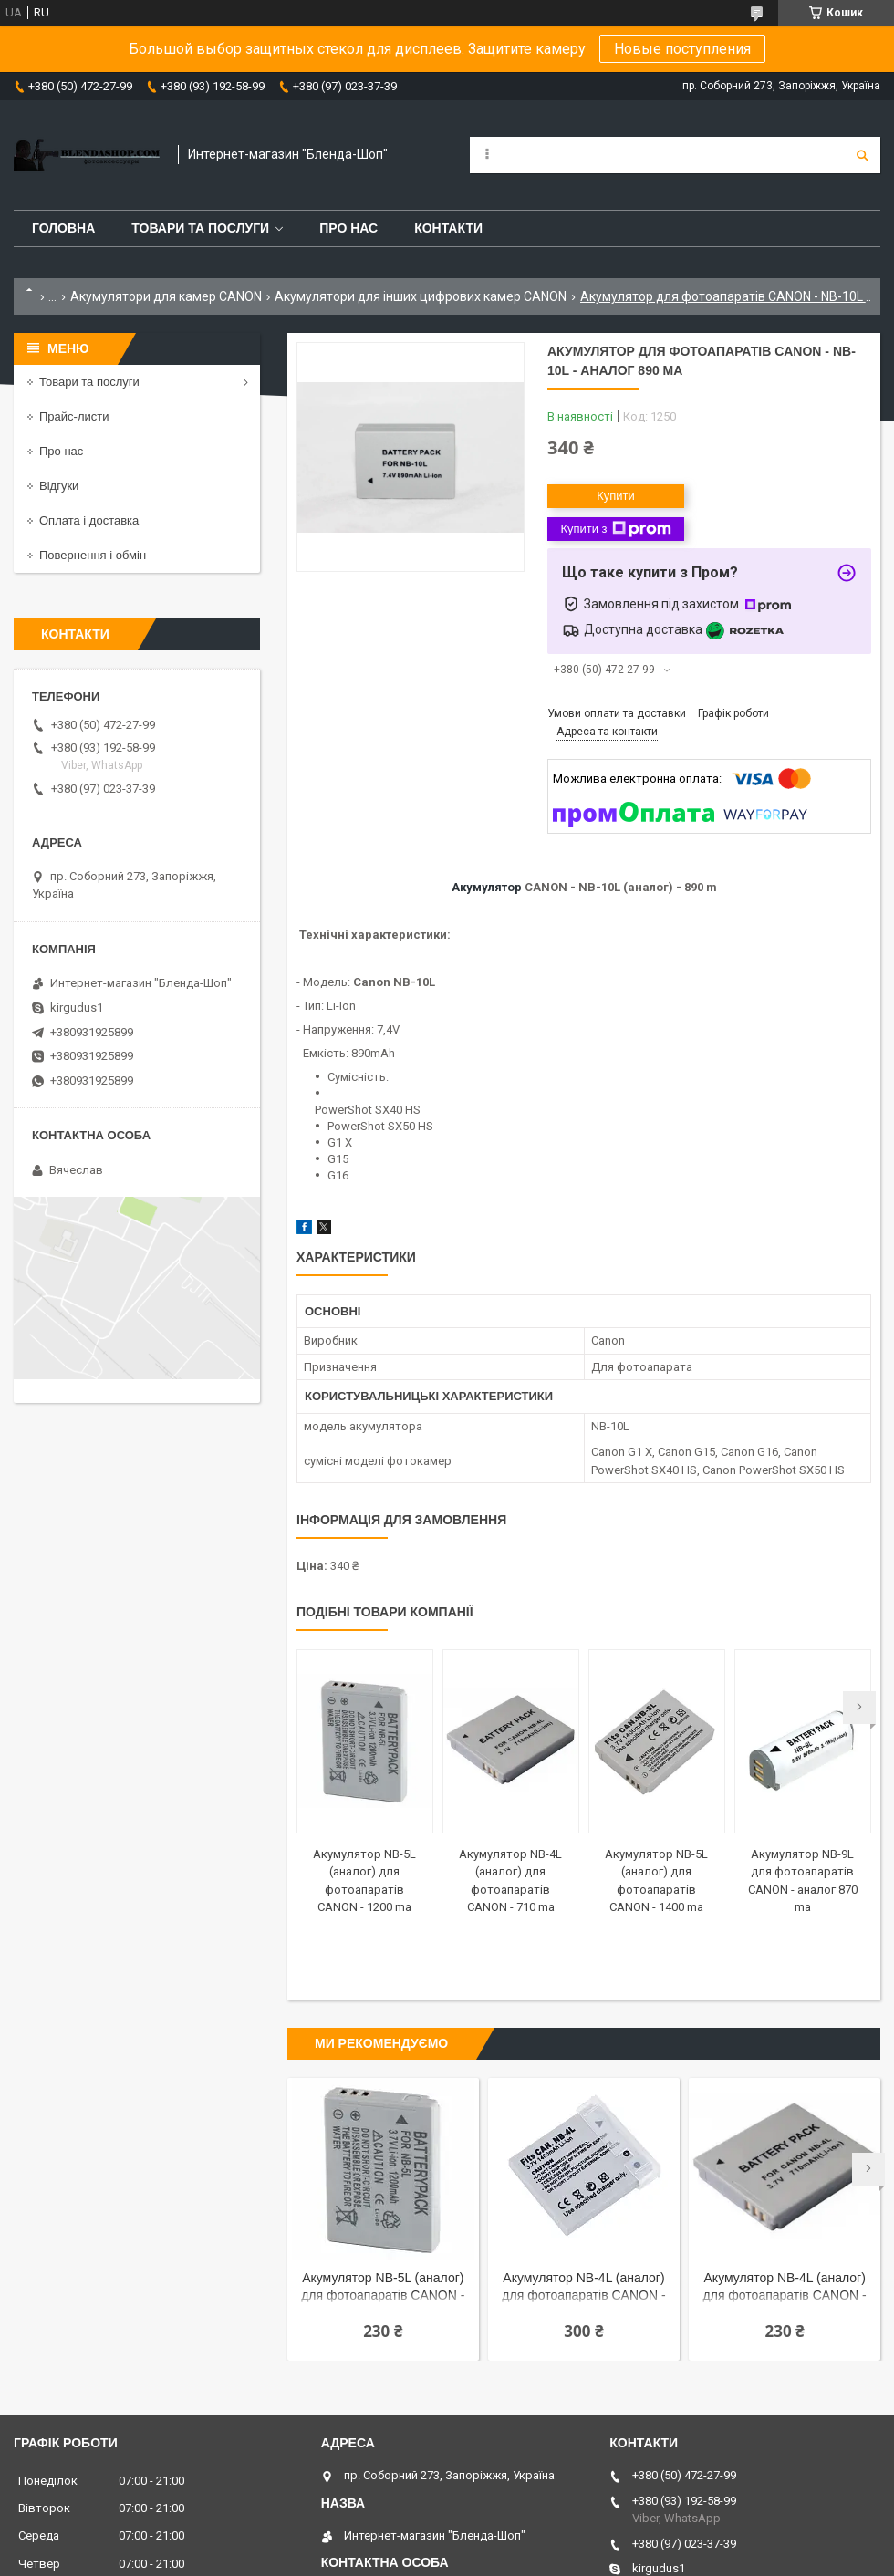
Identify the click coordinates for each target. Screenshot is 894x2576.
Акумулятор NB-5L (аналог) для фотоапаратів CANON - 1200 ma (382, 2288)
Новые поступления (682, 48)
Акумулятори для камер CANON (166, 296)
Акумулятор (487, 887)
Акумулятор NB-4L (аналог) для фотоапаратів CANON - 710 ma (785, 2288)
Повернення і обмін (92, 555)
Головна (63, 228)
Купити (616, 496)
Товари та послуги (200, 228)
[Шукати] (862, 155)
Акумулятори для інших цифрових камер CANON (421, 296)
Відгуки (58, 486)
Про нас (348, 228)
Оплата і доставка (89, 520)
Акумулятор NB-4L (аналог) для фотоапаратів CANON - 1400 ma (583, 2288)
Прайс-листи (74, 416)
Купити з (615, 529)
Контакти (448, 228)
